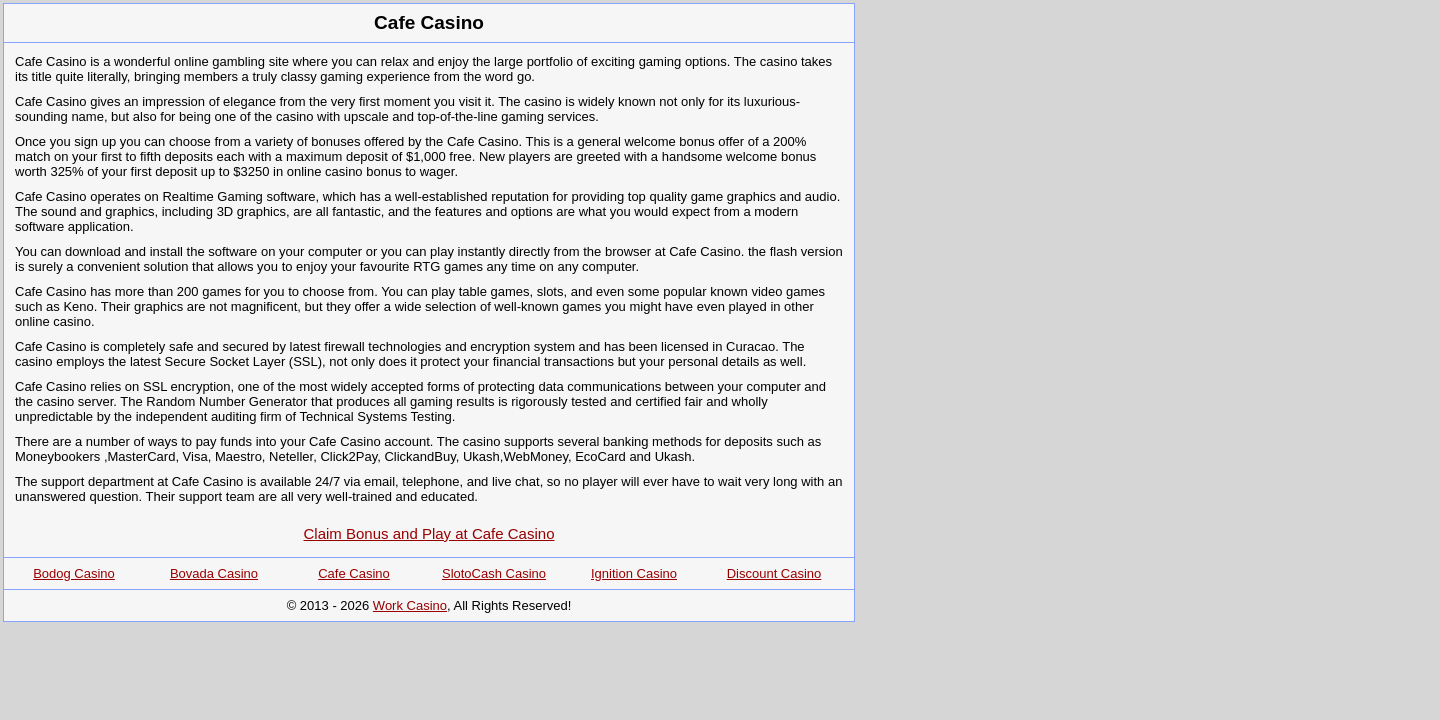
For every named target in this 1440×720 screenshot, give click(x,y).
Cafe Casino (354, 573)
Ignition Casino (634, 573)
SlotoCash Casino (494, 573)
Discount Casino (774, 573)
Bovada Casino (214, 573)
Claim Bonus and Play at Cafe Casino (429, 533)
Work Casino (410, 605)
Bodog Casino (74, 573)
